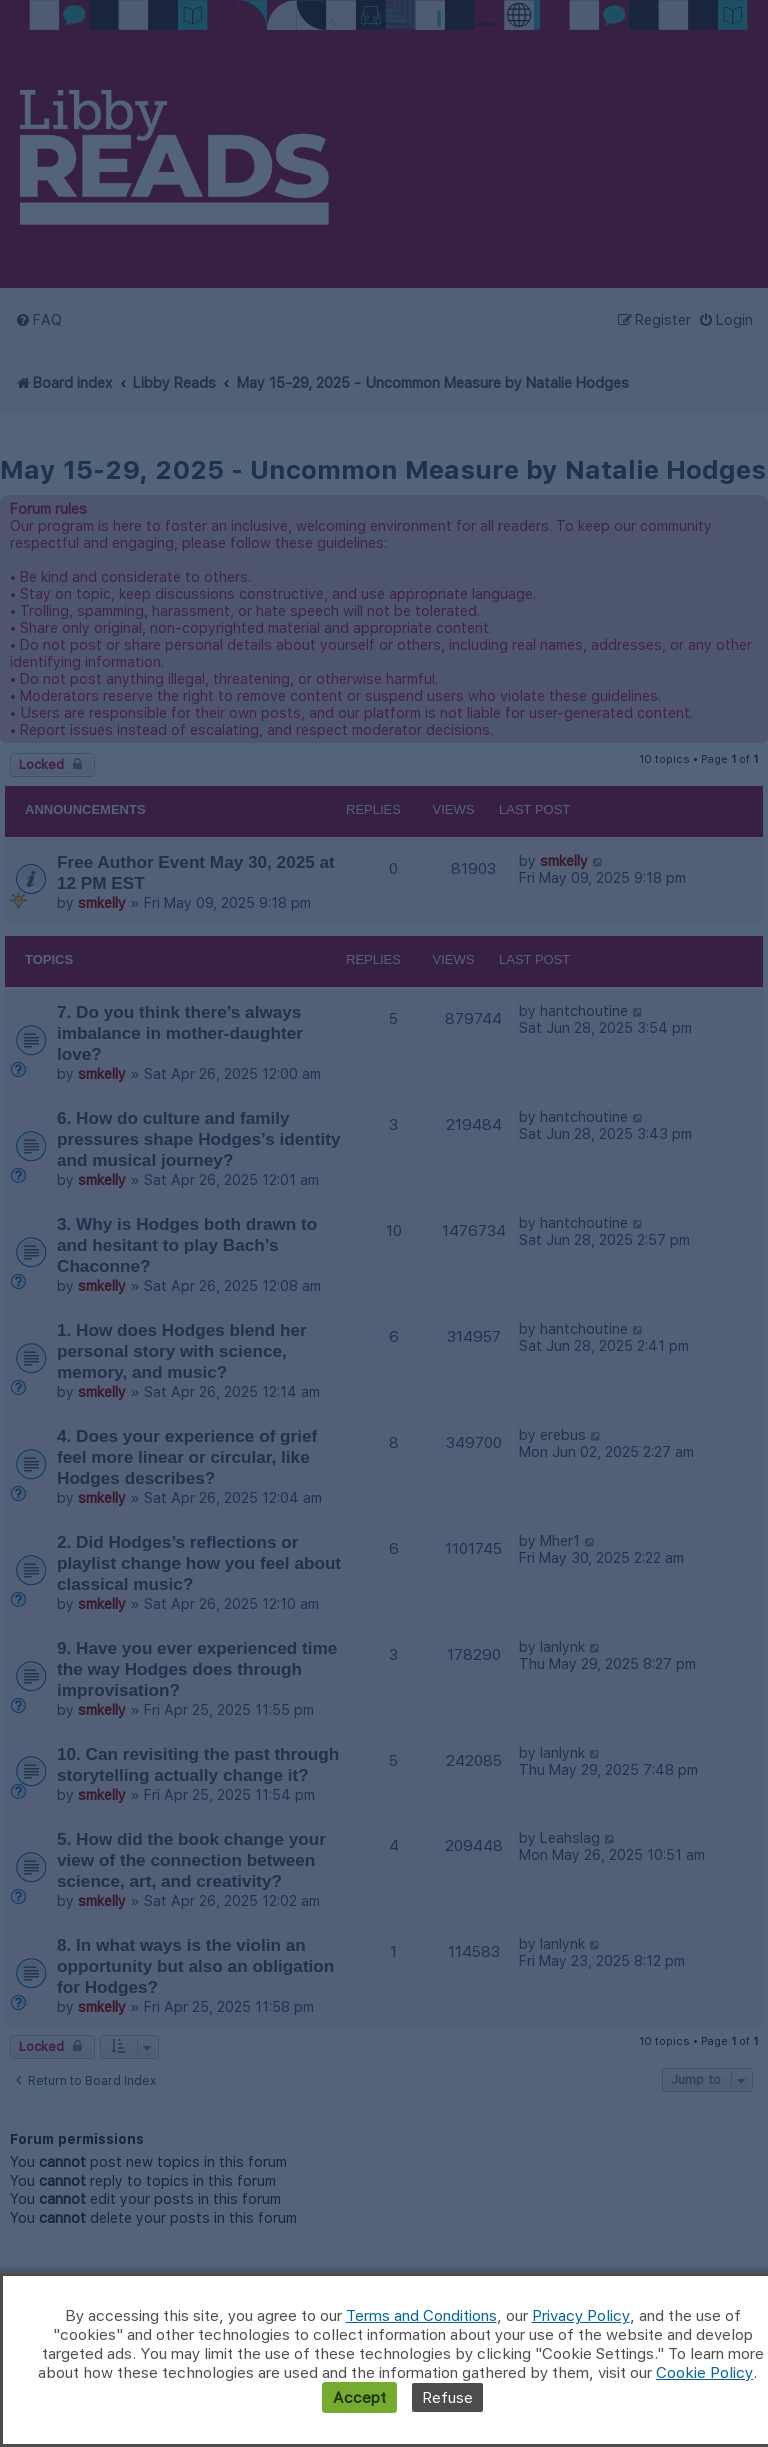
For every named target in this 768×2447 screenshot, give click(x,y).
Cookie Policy (704, 2372)
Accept (359, 2397)
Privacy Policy (581, 2315)
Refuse (447, 2397)
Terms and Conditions (421, 2315)
